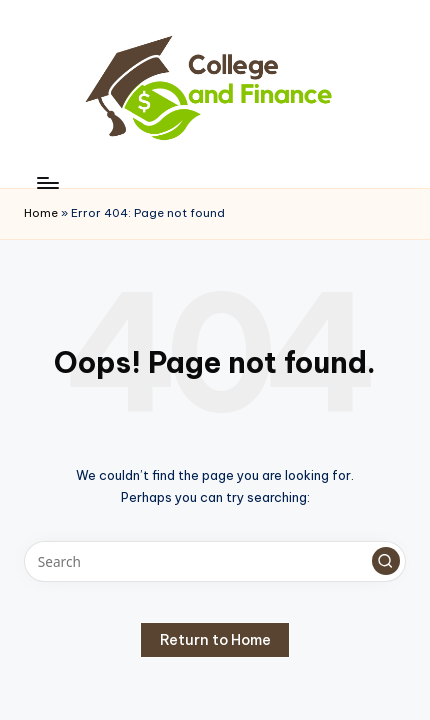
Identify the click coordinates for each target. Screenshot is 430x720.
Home (41, 213)
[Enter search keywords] (215, 562)
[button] (386, 561)
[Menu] (47, 182)
